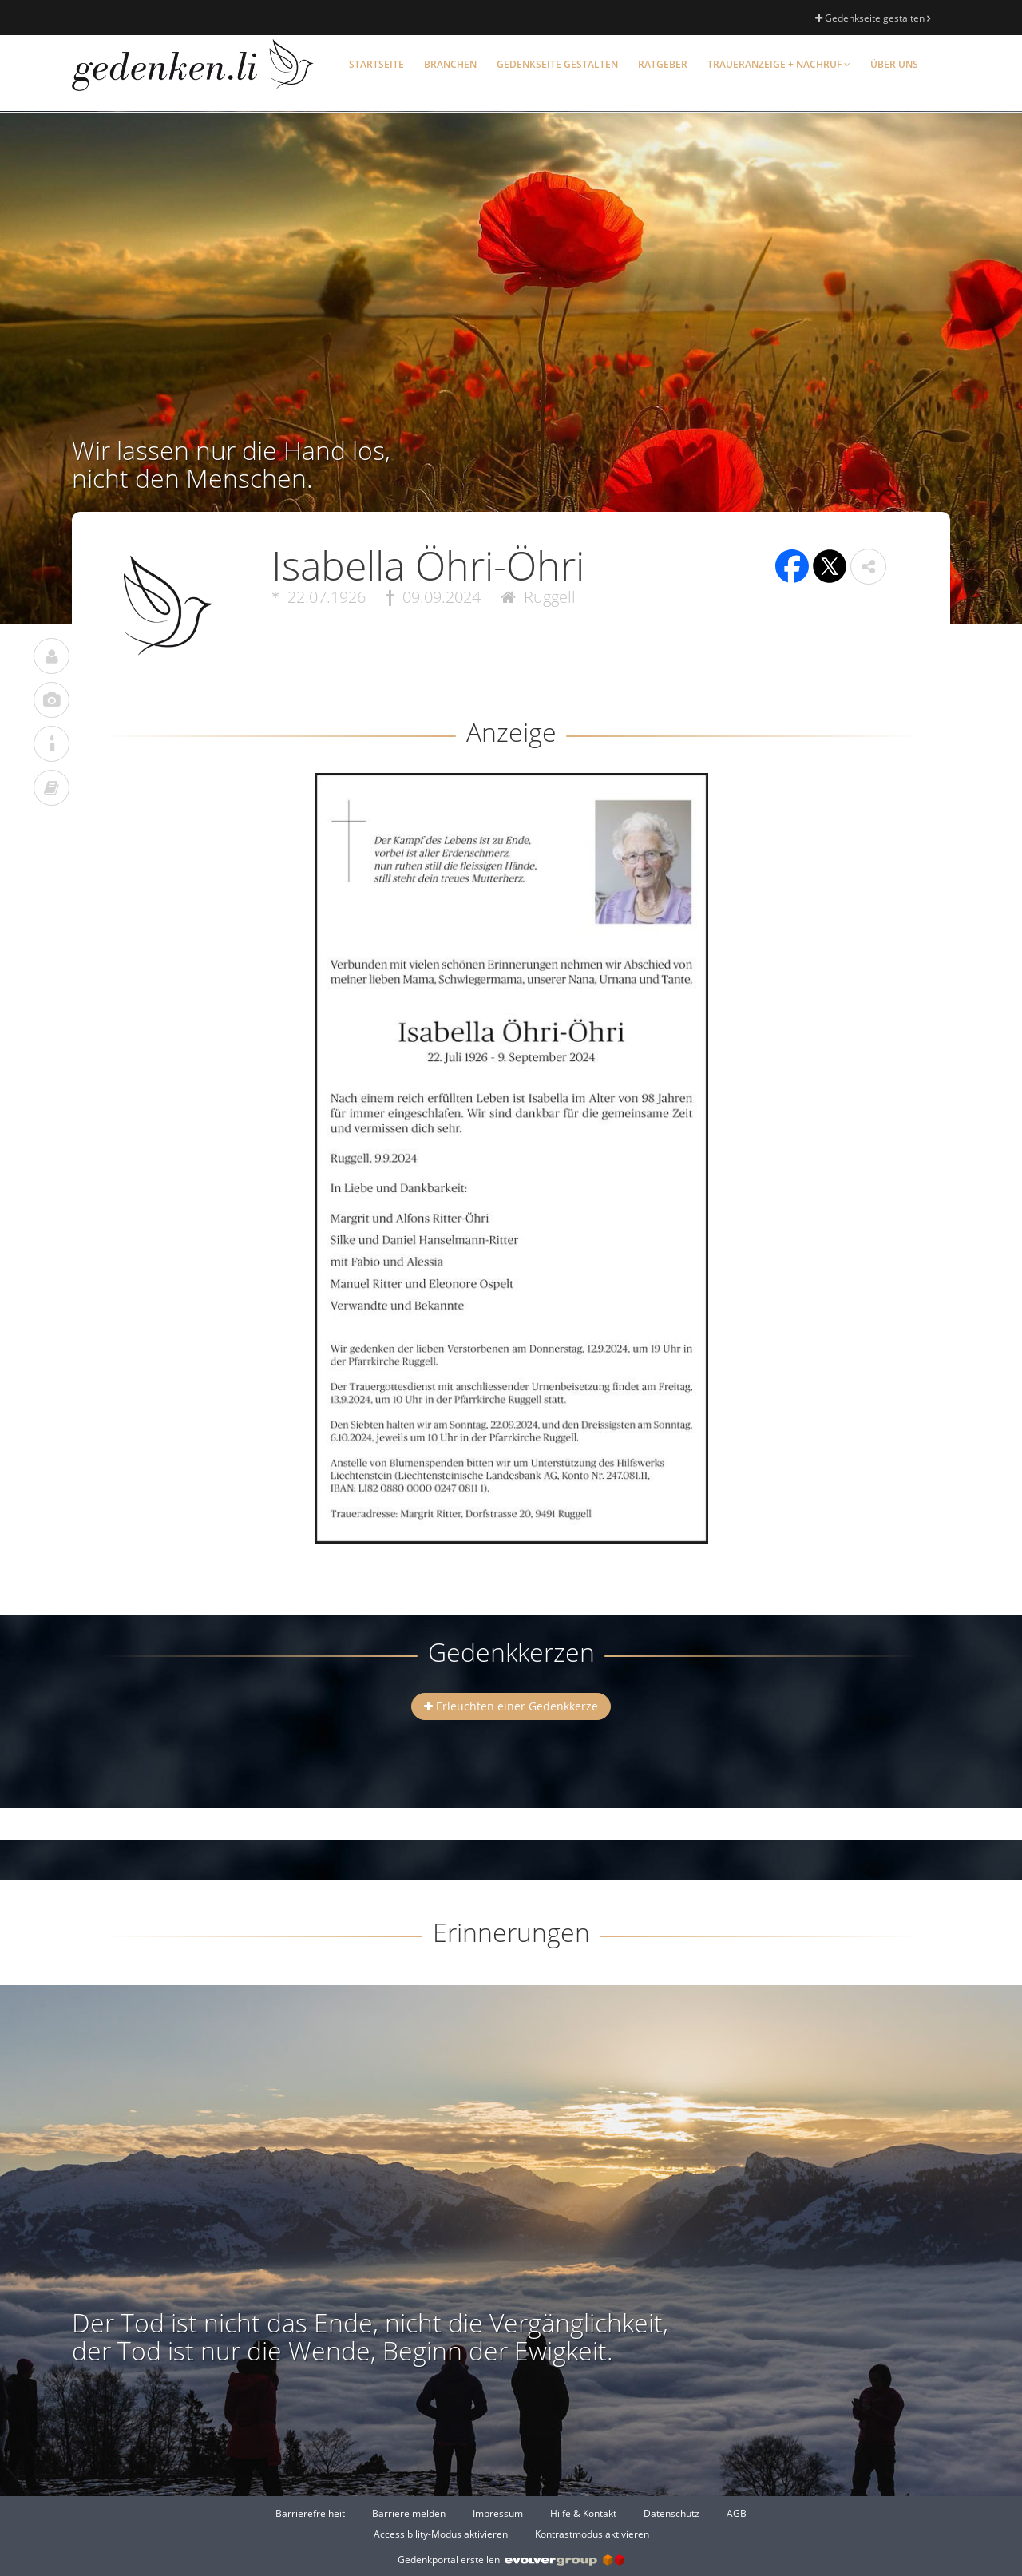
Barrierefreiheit (310, 2513)
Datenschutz (671, 2513)
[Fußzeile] (511, 2523)
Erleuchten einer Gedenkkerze (511, 1706)
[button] (868, 567)
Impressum (498, 2513)
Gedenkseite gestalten (872, 18)
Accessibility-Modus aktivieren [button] (441, 2534)
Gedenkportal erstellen (511, 2559)
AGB (737, 2513)
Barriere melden (409, 2513)
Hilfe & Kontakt (583, 2513)
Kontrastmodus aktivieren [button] (592, 2534)
